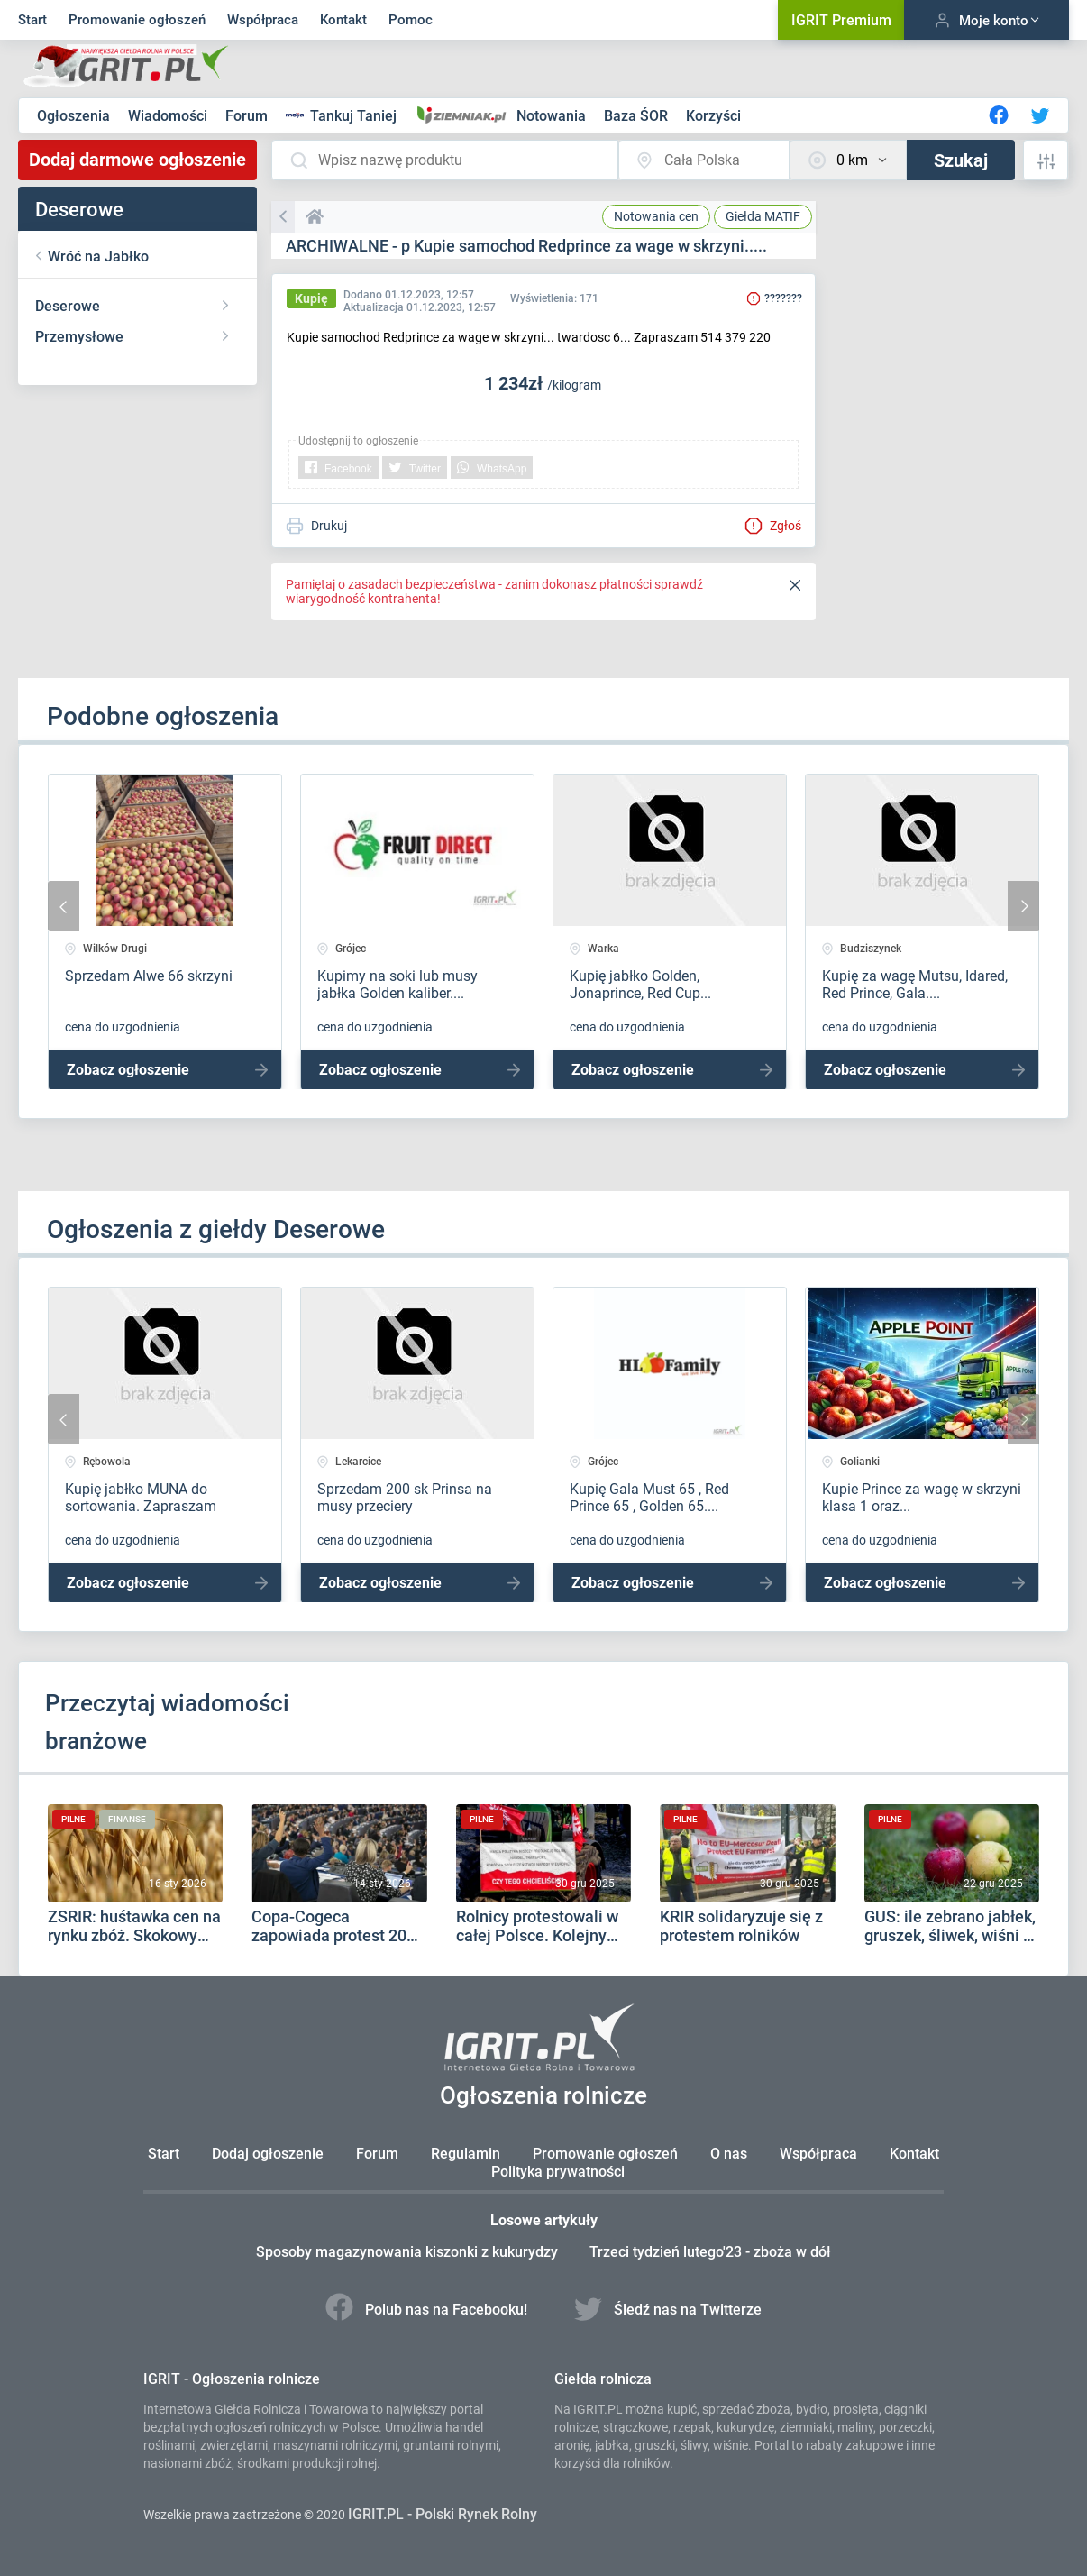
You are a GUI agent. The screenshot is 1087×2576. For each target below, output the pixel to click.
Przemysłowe (79, 336)
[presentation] (63, 906)
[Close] (795, 586)
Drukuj (316, 525)
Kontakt (343, 20)
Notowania (552, 115)
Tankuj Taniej (343, 115)
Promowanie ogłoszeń (137, 20)
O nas (728, 2153)
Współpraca (262, 20)
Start (32, 20)
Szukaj (961, 160)
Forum (248, 115)
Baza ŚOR (637, 115)
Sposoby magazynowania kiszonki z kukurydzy (409, 2251)
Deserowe (67, 306)
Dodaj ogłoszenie (268, 2153)
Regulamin (465, 2153)
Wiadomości (169, 115)
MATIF (763, 216)
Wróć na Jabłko (98, 256)
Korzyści (713, 115)
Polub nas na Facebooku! (428, 2309)
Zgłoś (772, 525)
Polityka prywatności (558, 2171)
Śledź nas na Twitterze (669, 2309)
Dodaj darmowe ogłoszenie (137, 159)
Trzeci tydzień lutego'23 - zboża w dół (711, 2251)
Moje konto (986, 20)
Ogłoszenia (75, 115)
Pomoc (410, 20)
